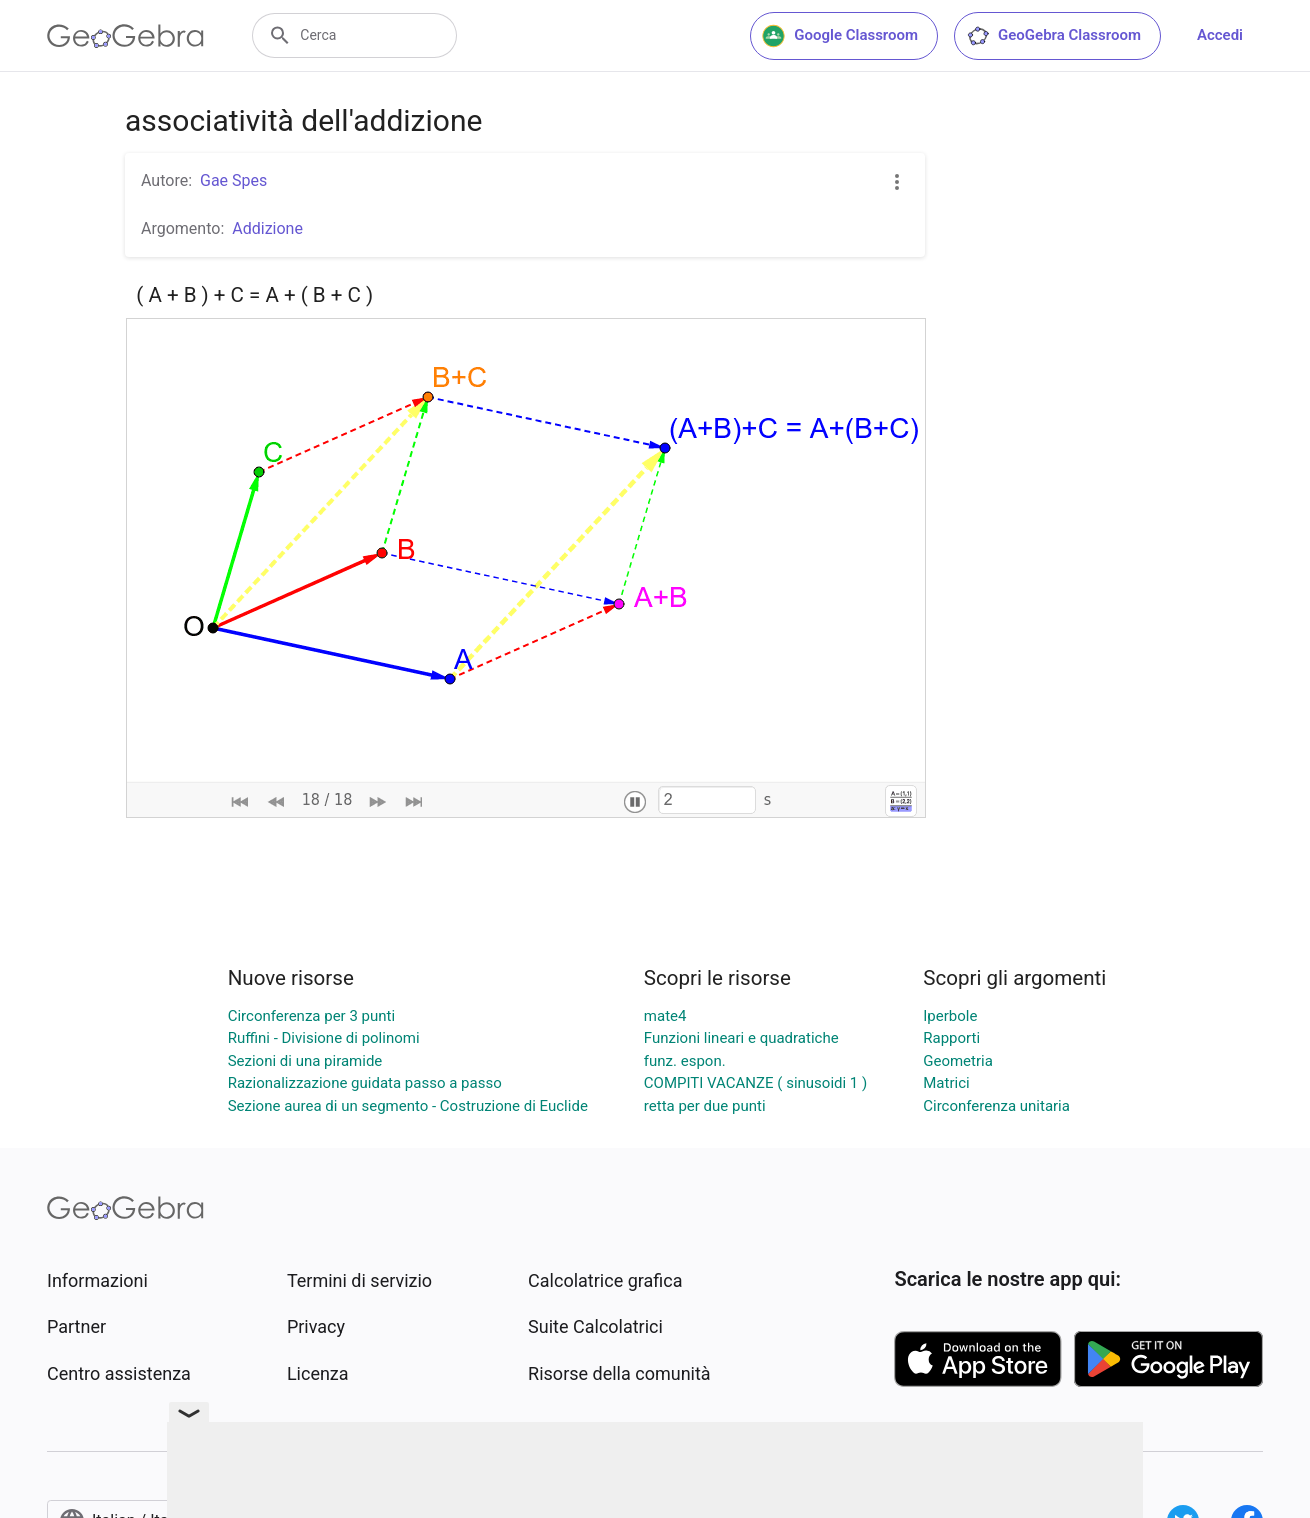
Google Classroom (840, 36)
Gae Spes (233, 180)
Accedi (1220, 35)
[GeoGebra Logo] (125, 36)
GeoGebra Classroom (1053, 36)
